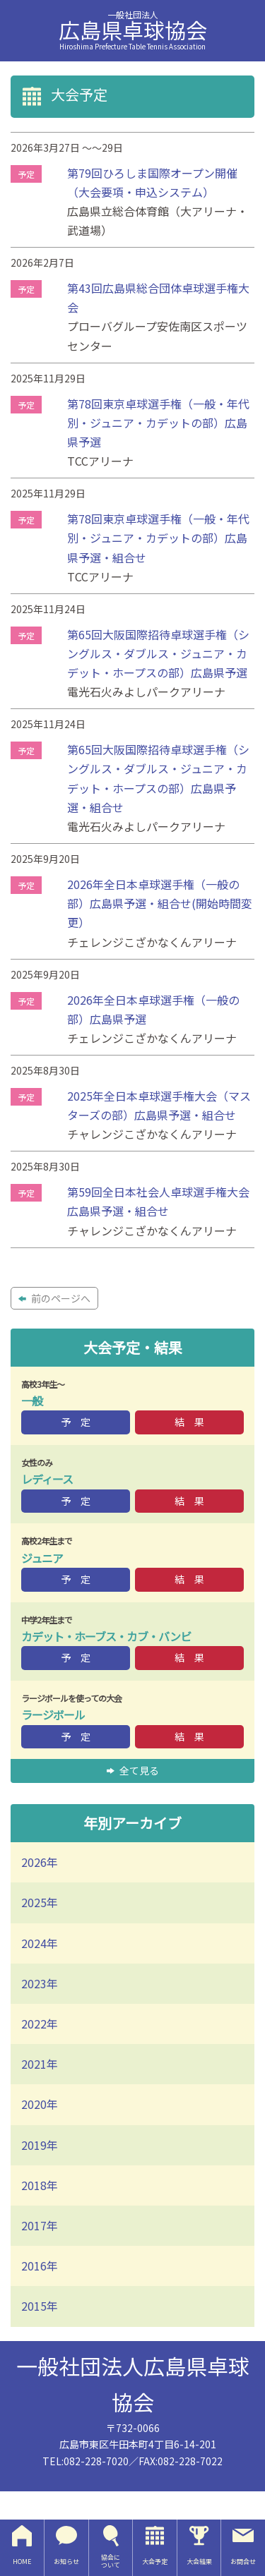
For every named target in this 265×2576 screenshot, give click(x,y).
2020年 (39, 2104)
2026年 (39, 1862)
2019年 (39, 2144)
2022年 (39, 2023)
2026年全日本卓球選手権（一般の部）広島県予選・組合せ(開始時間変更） (159, 903)
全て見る (133, 1770)
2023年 (39, 1983)
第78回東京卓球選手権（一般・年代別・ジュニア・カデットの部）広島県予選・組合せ (158, 537)
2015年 (39, 2305)
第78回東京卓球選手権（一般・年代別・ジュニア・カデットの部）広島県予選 (158, 422)
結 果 (189, 1422)
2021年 (39, 2063)
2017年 (39, 2225)
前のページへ (54, 1298)
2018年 (39, 2185)
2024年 (39, 1943)
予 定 (75, 1422)
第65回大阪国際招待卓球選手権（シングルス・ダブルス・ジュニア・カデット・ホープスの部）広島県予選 (158, 653)
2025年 (39, 1902)
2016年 (39, 2265)
